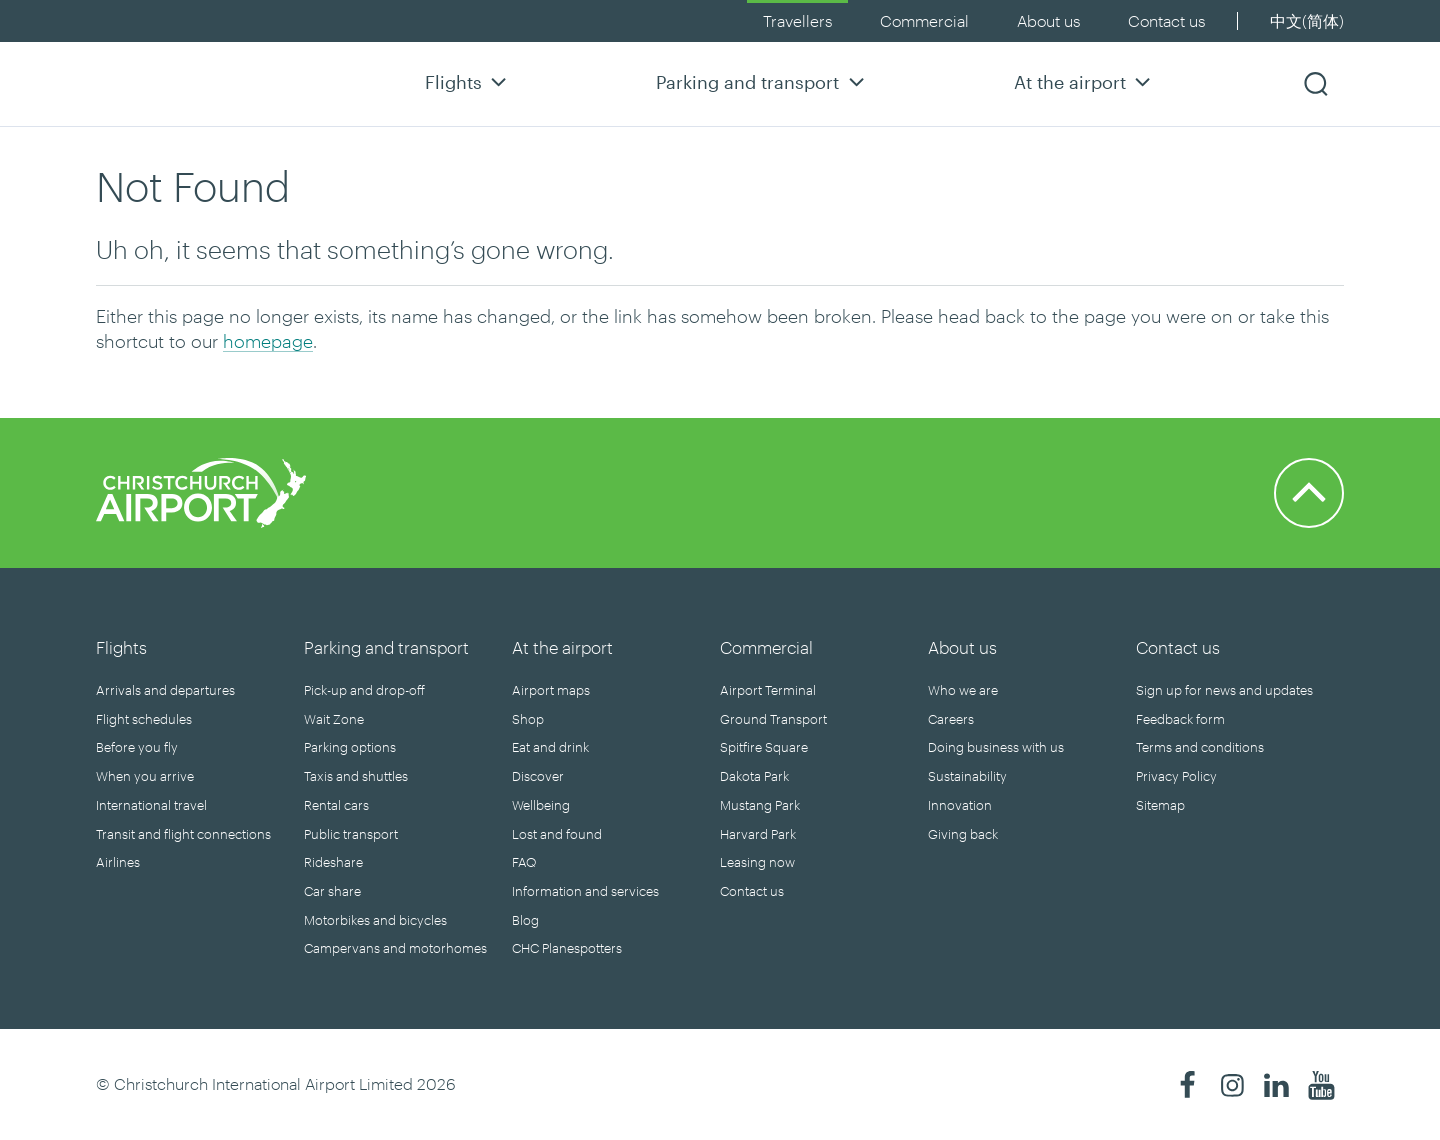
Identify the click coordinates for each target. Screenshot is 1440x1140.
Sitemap (1160, 805)
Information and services (585, 891)
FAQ (524, 862)
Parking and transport (762, 81)
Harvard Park (758, 834)
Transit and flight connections (183, 834)
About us (1048, 20)
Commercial (924, 20)
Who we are (963, 690)
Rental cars (336, 805)
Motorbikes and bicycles (375, 920)
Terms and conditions (1200, 747)
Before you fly (137, 747)
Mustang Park (760, 805)
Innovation (960, 805)
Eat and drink (550, 747)
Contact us (1166, 20)
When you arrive (145, 776)
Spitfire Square (764, 747)
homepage (268, 341)
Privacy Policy (1176, 776)
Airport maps (551, 690)
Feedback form (1180, 719)
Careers (951, 719)
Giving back (963, 834)
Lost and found (557, 834)
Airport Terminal (768, 690)
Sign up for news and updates (1224, 690)
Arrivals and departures (165, 690)
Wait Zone (334, 719)
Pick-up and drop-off (364, 690)
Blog (525, 920)
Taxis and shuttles (356, 776)
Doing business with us (996, 747)
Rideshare (333, 862)
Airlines (118, 862)
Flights (468, 81)
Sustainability (967, 776)
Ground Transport (773, 719)
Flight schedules (144, 719)
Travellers (797, 20)
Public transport (351, 834)
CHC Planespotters (567, 948)
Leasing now (757, 862)
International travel (151, 805)
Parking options (350, 747)
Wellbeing (541, 805)
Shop (528, 719)
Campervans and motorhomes (395, 948)
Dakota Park (754, 776)
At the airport (1085, 81)
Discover (538, 776)
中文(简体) (1307, 20)
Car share (332, 891)
